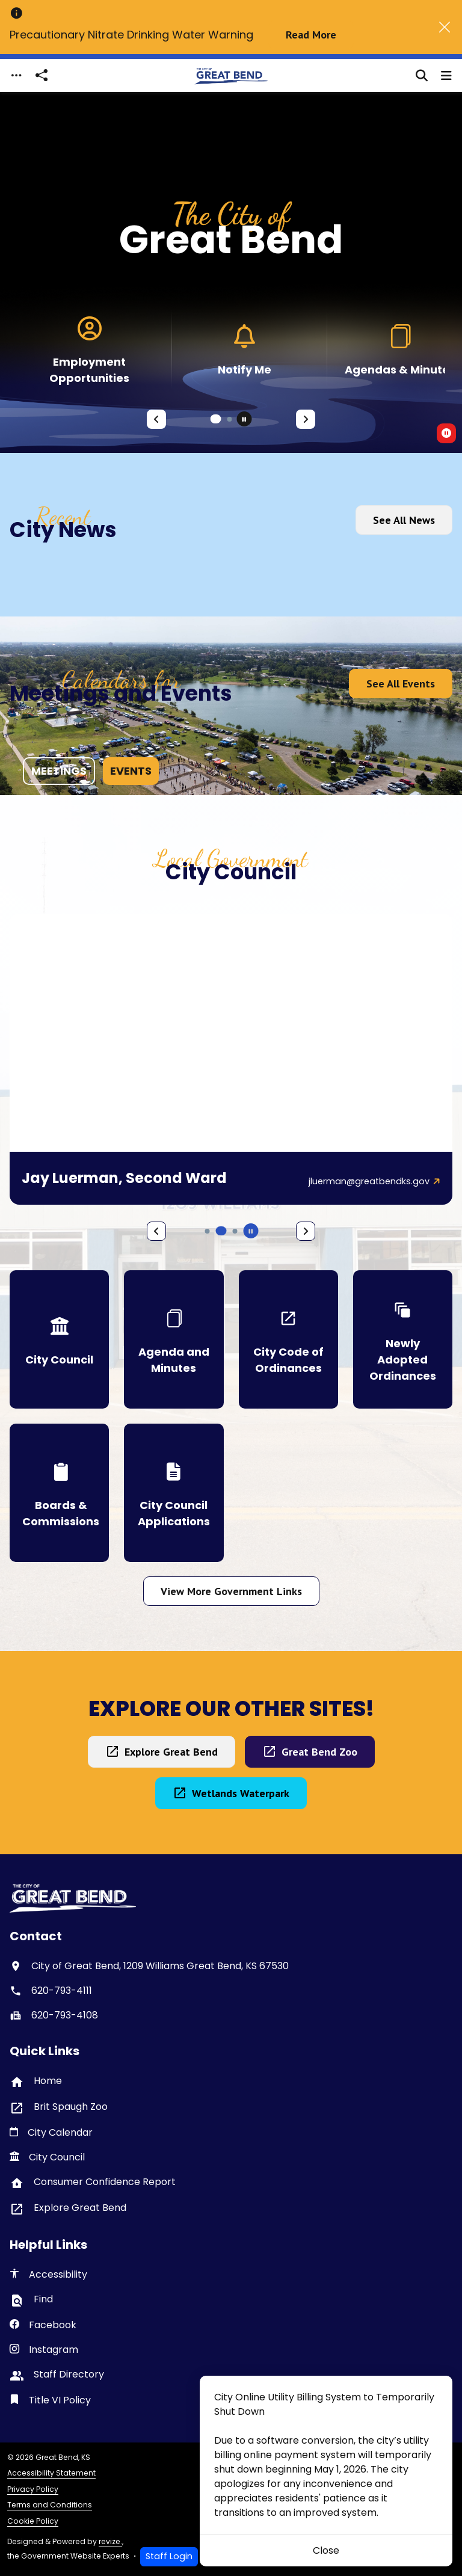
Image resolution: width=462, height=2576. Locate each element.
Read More (311, 34)
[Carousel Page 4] (207, 1231)
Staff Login (169, 2556)
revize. (110, 2541)
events (131, 770)
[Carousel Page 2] (229, 419)
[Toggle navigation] (16, 75)
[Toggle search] (421, 75)
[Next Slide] (305, 419)
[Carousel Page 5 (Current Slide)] (221, 1230)
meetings (59, 770)
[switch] (446, 433)
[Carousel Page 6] (235, 1231)
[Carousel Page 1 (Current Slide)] (216, 418)
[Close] (444, 27)
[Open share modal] (41, 75)
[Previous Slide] (156, 419)
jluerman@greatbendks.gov (369, 1181)
